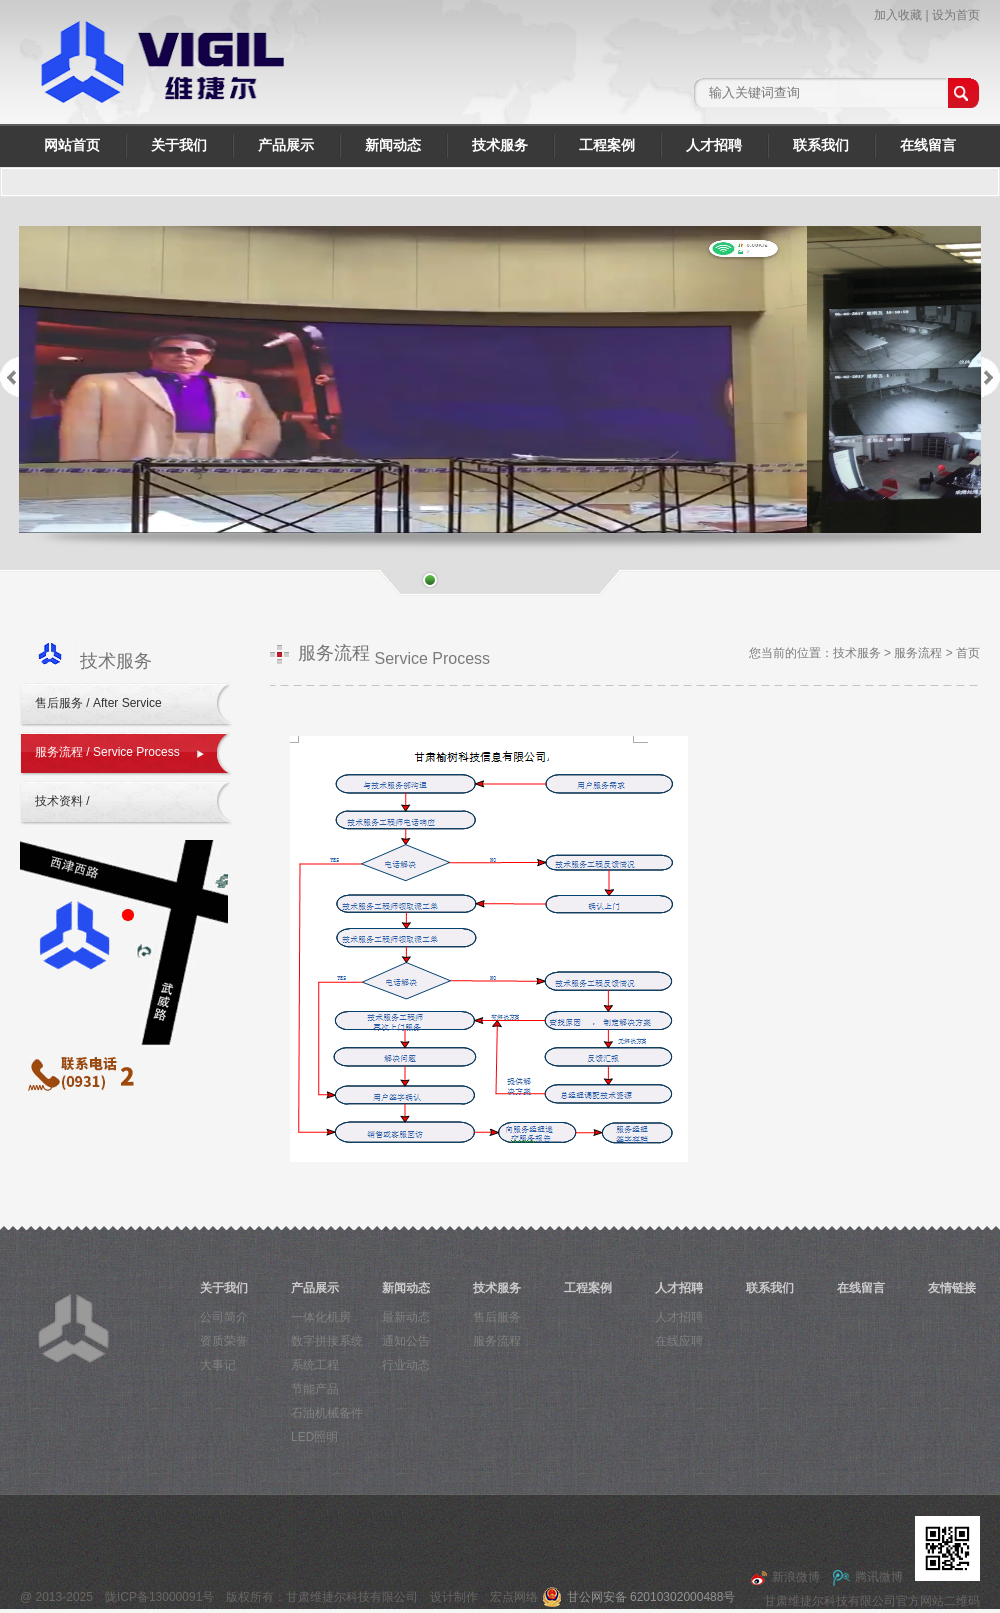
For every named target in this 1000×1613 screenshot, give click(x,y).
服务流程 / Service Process (107, 752)
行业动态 (406, 1365)
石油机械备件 (327, 1413)
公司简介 (224, 1317)
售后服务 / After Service (98, 703)
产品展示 (286, 145)
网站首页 (72, 145)
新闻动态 (393, 145)
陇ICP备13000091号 (159, 1597)
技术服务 (500, 145)
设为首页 (956, 15)
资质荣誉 (224, 1341)
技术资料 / (64, 801)
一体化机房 (321, 1317)
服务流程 (918, 653)
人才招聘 (714, 145)
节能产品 (315, 1389)
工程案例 (607, 145)
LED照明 (314, 1437)
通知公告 (406, 1341)
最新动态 (406, 1317)
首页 (968, 653)
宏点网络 (514, 1597)
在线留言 (928, 145)
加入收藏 (898, 15)
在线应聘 (679, 1341)
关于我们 (179, 145)
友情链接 (952, 1288)
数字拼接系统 (327, 1341)
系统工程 (315, 1365)
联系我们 (821, 145)
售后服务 (497, 1317)
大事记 (218, 1365)
